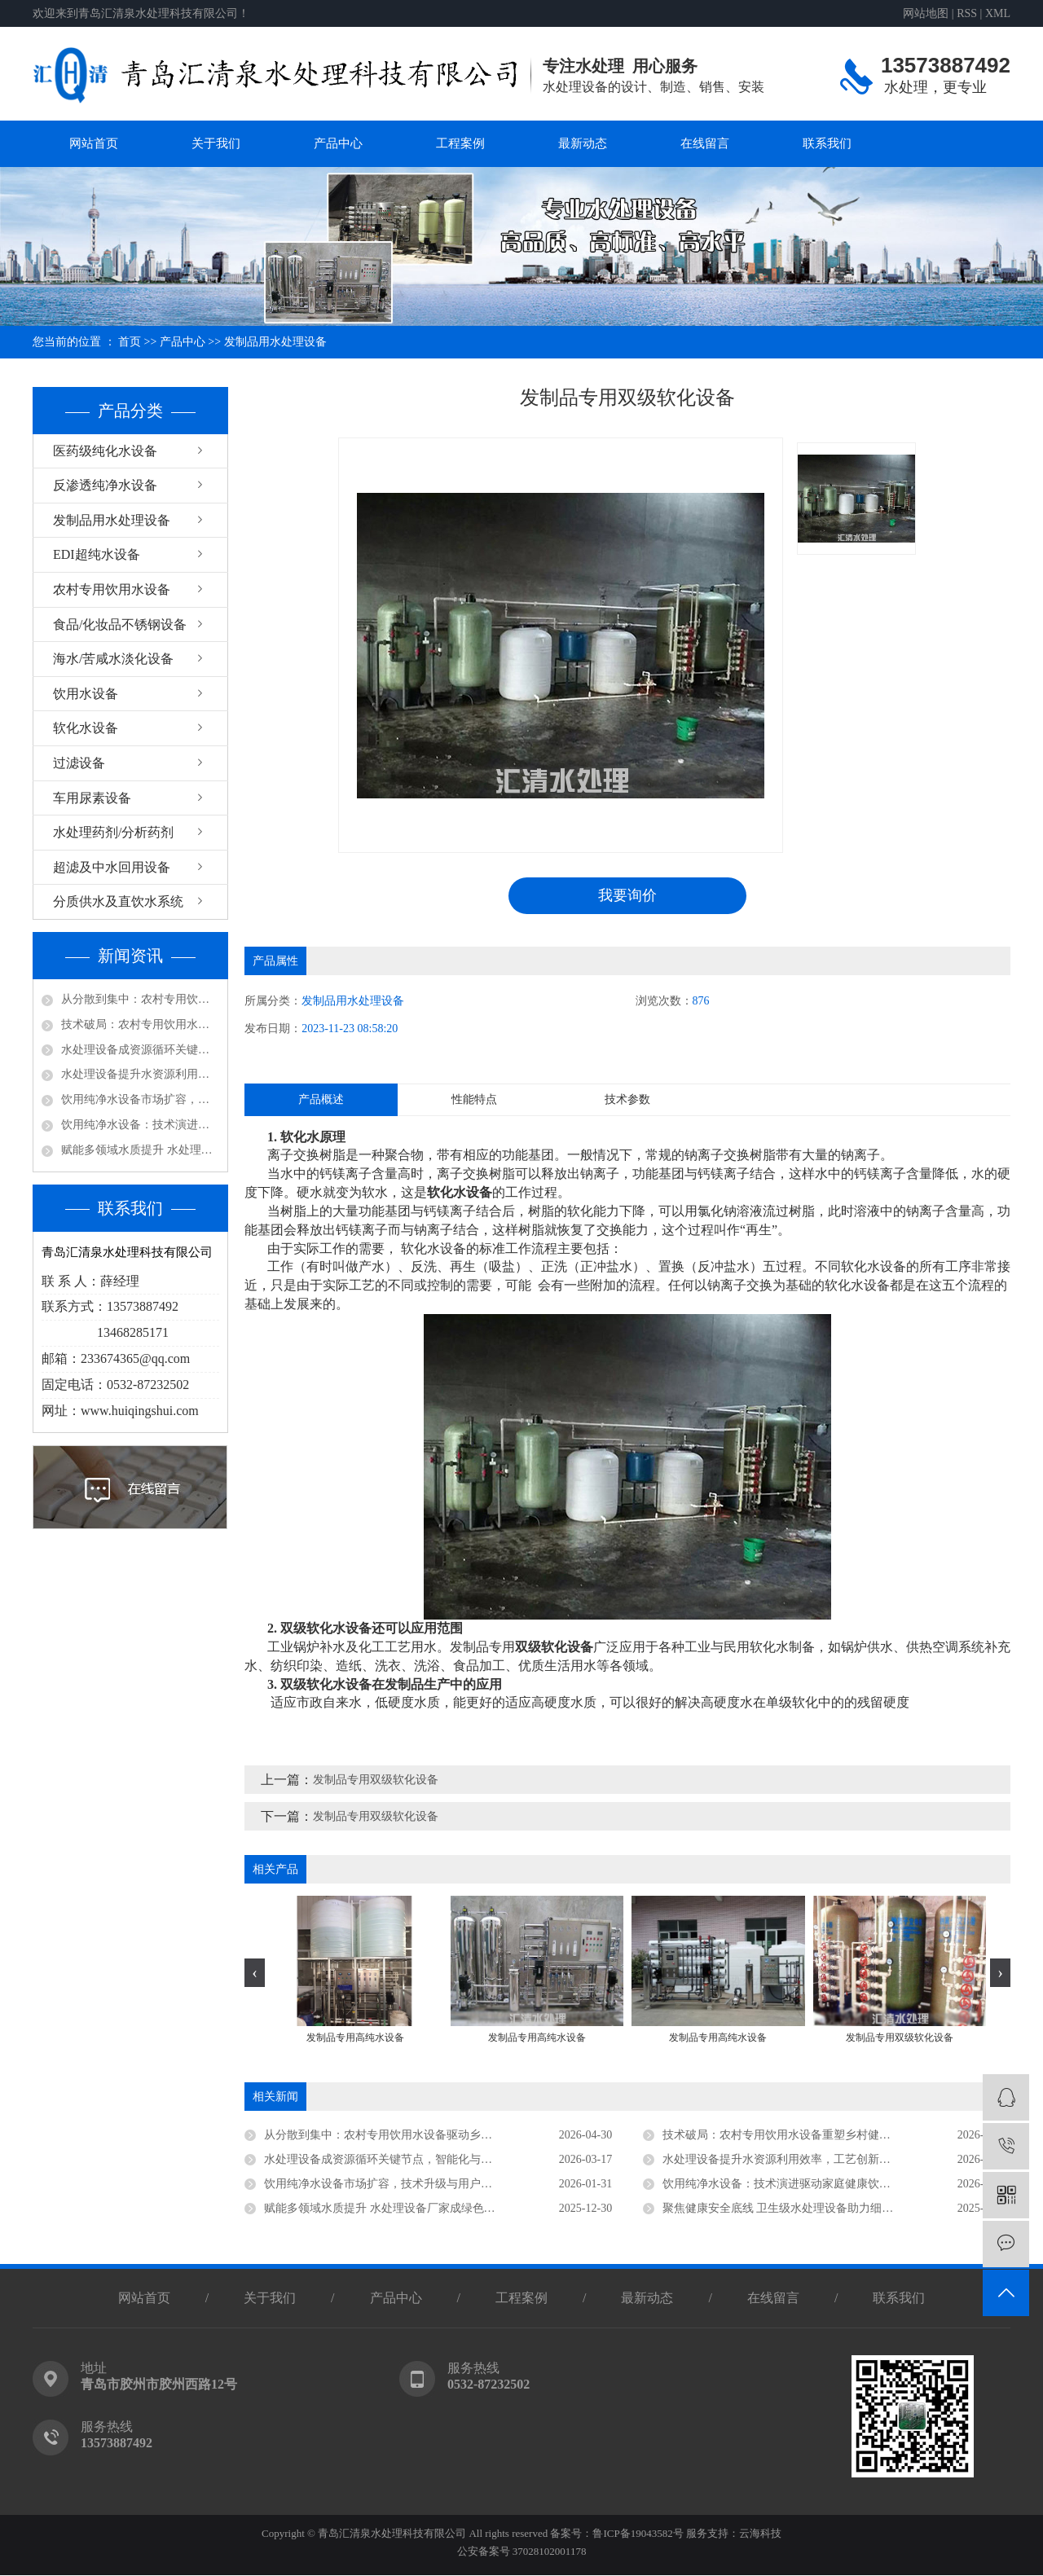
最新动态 (582, 143)
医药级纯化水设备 (105, 451)
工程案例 (460, 143)
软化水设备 (85, 728)
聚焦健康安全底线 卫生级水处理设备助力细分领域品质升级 (812, 2208)
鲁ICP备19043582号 (637, 2534)
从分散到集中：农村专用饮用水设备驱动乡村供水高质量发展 (140, 999)
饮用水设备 (85, 694)
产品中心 (338, 143)
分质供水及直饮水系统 (118, 901)
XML (997, 13)
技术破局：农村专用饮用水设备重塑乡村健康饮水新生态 (140, 1024)
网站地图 (925, 13)
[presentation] (254, 1972)
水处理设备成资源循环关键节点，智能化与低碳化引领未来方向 (140, 1050)
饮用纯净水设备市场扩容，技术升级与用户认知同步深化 (140, 1099)
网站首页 (93, 143)
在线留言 (704, 143)
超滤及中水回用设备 (111, 867)
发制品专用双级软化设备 (375, 1780)
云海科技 (760, 2534)
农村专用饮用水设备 (111, 589)
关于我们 (215, 143)
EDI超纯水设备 (96, 554)
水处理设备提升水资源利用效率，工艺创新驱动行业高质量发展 (140, 1074)
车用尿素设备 (92, 798)
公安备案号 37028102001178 (522, 2552)
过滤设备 (79, 763)
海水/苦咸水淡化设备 (113, 659)
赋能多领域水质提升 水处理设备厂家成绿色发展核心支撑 (140, 1150)
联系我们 (827, 143)
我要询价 (627, 895)
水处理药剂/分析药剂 (113, 832)
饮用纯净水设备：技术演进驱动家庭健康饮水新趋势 (140, 1125)
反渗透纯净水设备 (105, 485)
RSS (967, 13)
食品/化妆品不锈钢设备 (120, 624)
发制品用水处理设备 (275, 342)
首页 (129, 342)
